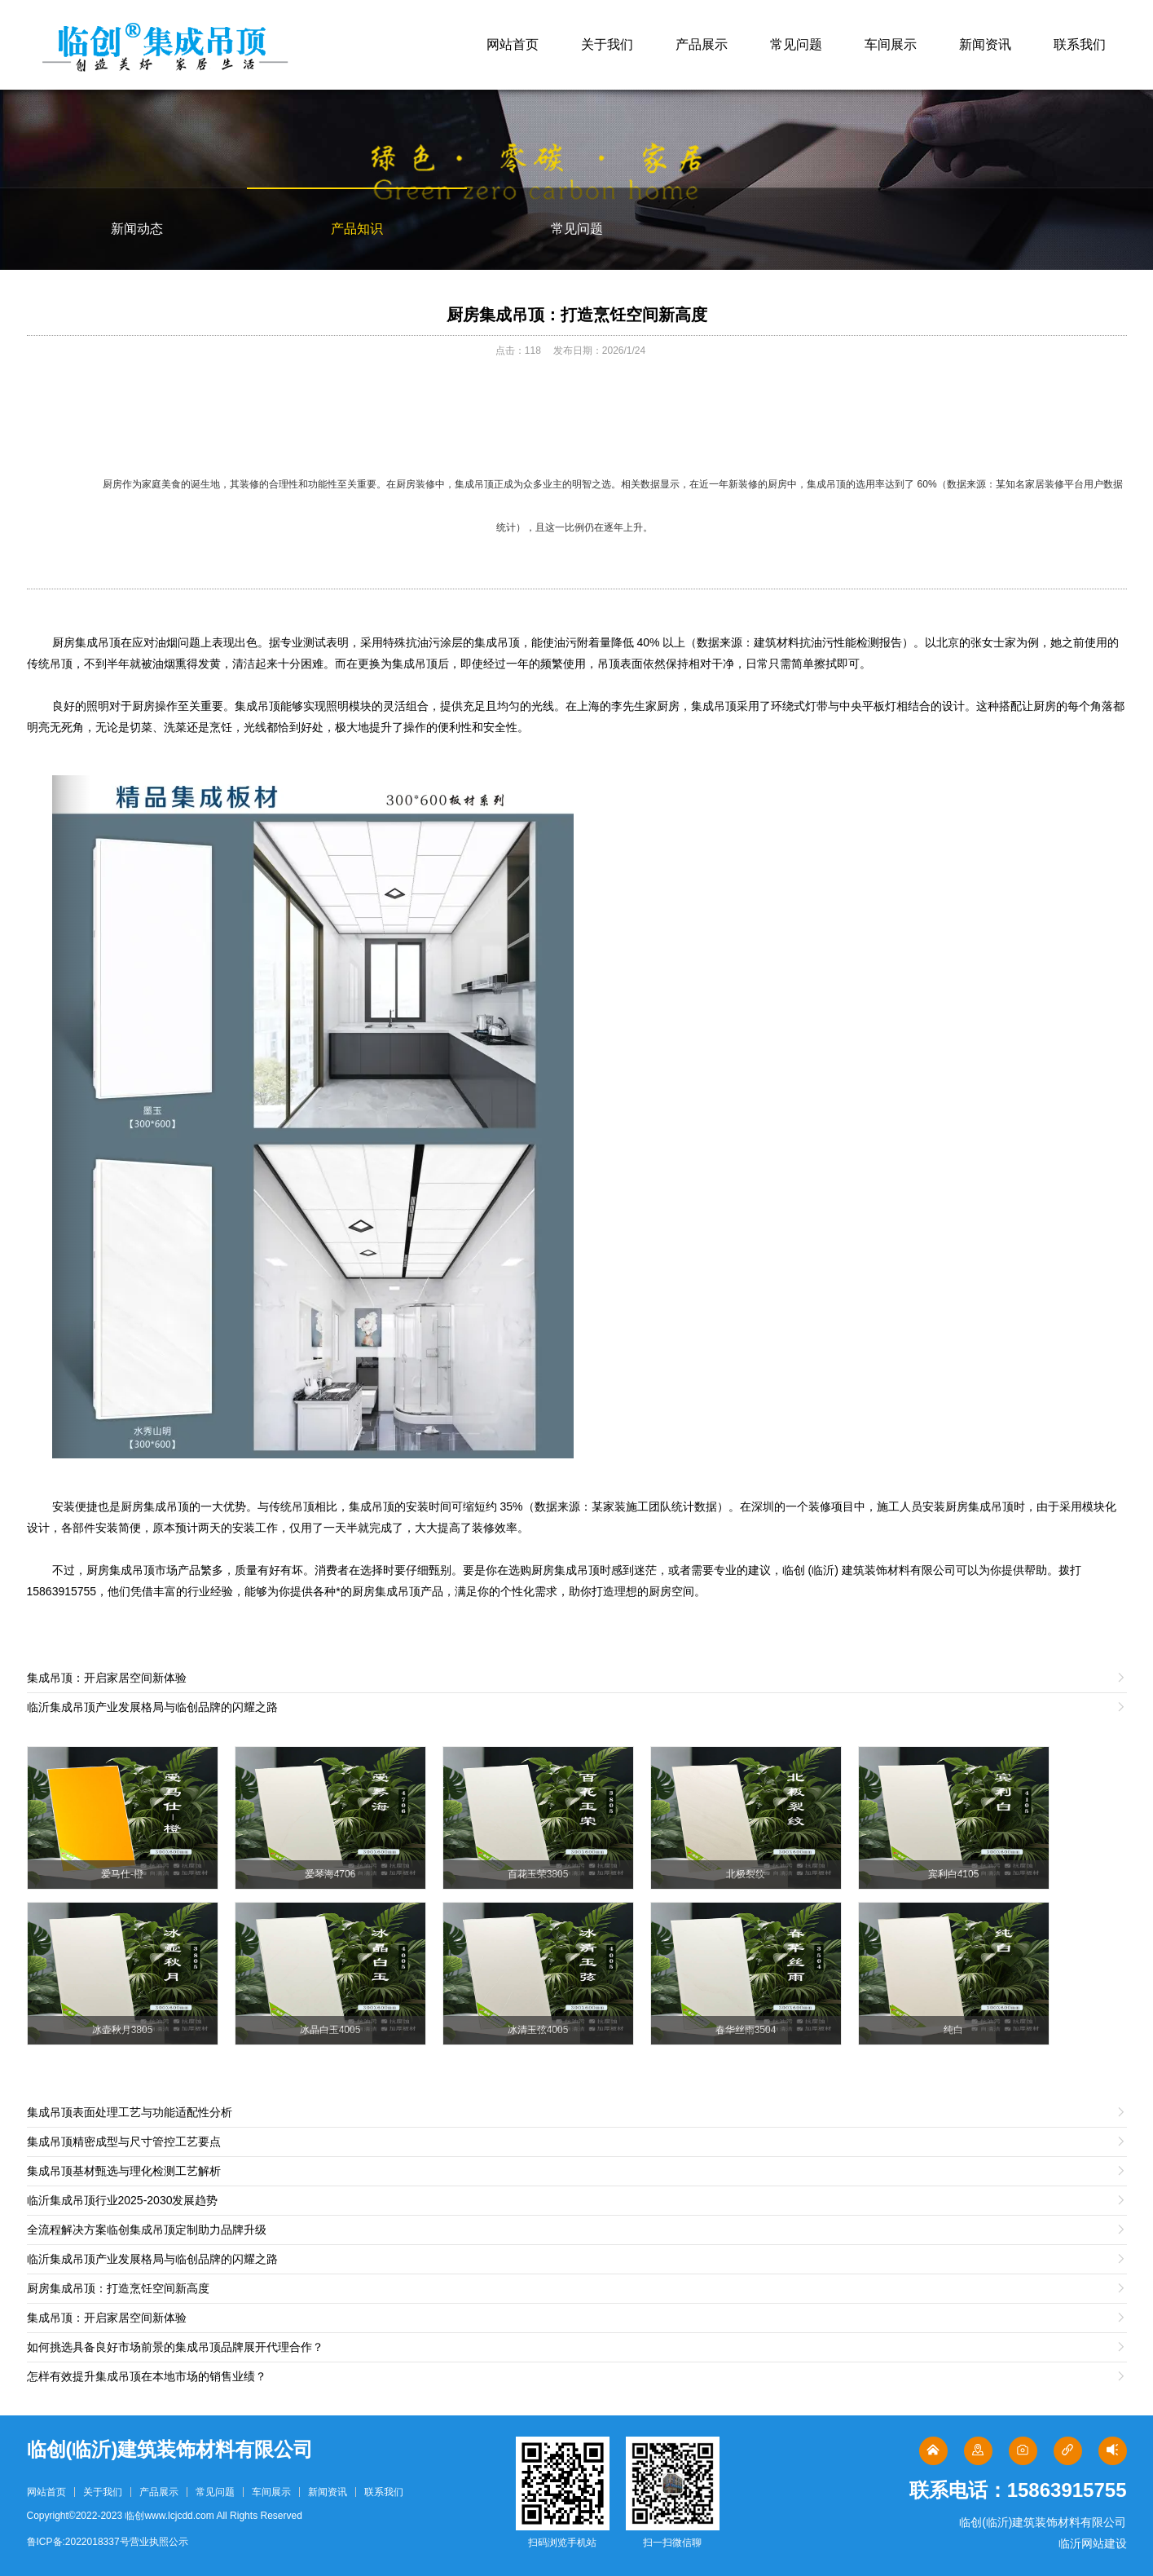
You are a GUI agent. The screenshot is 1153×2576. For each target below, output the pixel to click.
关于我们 (607, 44)
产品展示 (702, 44)
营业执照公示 (159, 2541)
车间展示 (891, 44)
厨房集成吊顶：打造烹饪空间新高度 (577, 315)
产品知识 (357, 229)
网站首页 (512, 44)
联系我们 (1080, 44)
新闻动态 (137, 229)
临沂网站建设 (1092, 2543)
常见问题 (796, 44)
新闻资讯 (985, 44)
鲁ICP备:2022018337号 (78, 2541)
